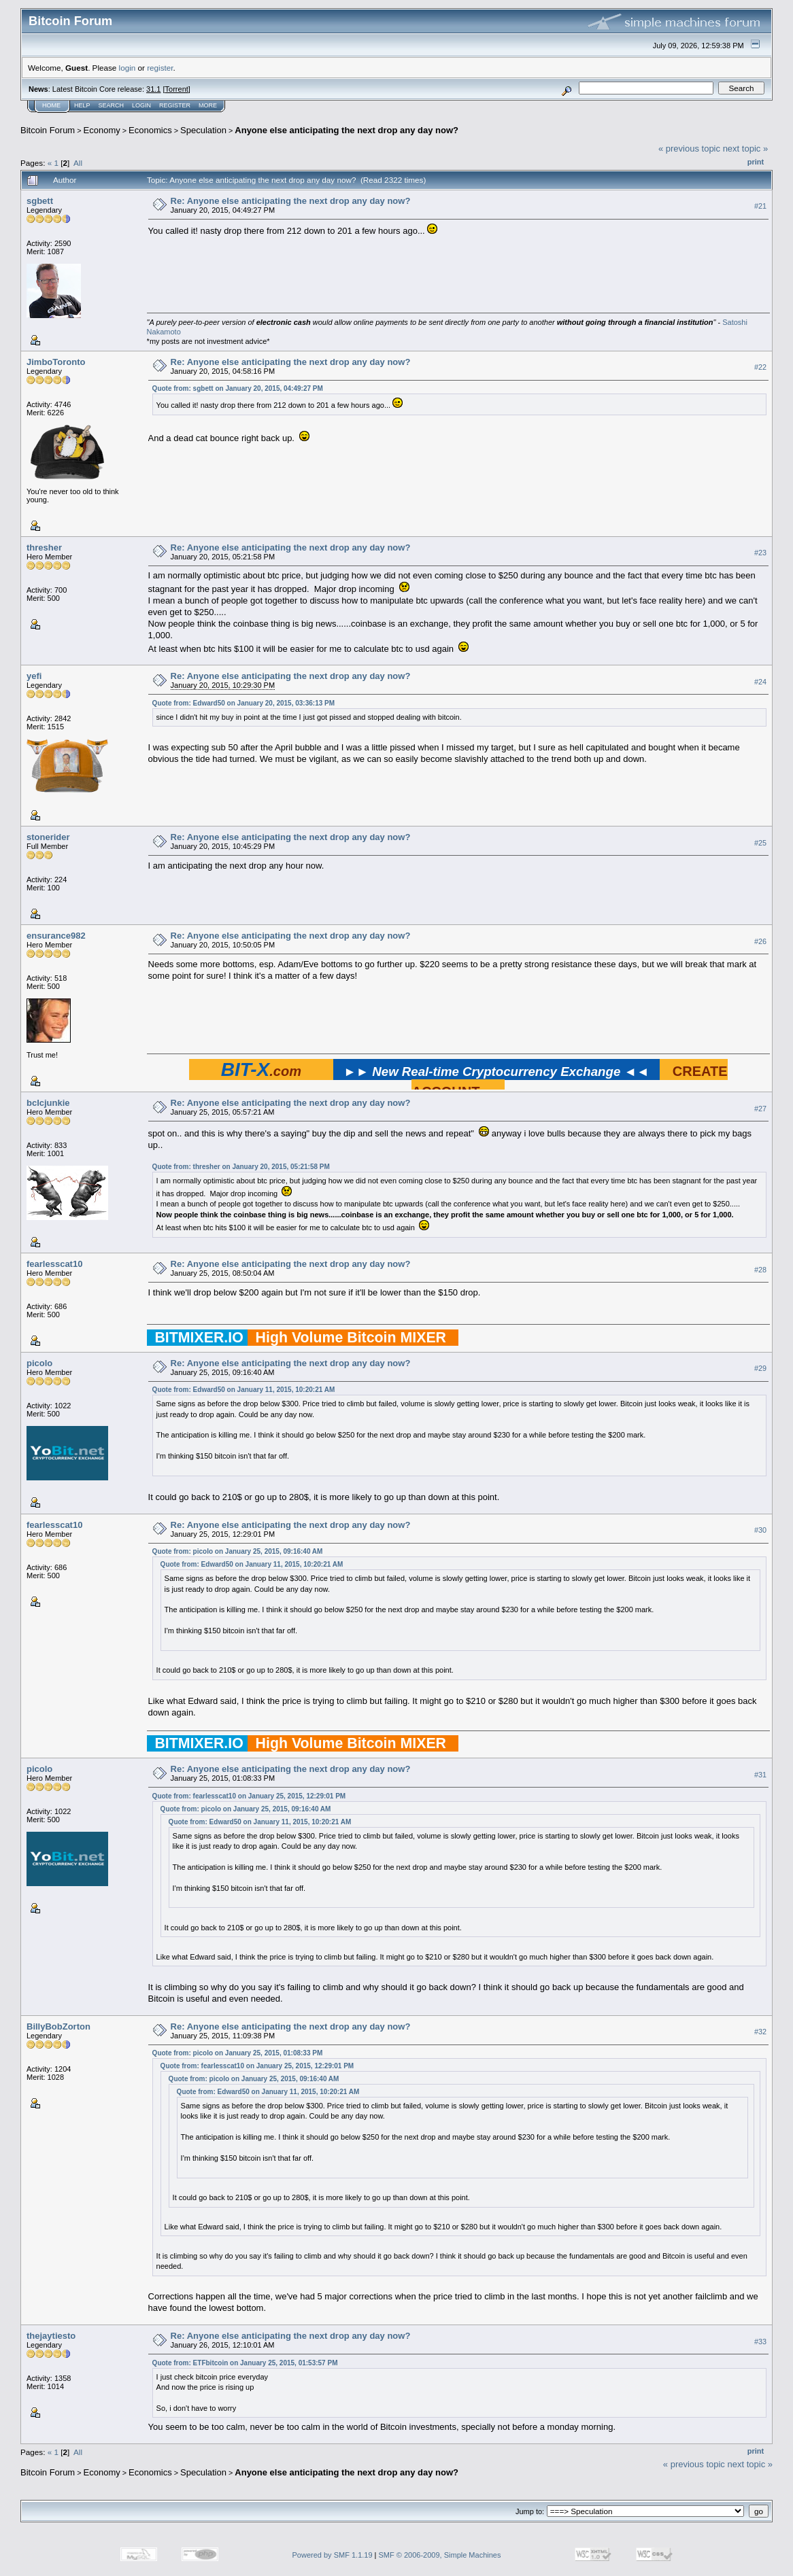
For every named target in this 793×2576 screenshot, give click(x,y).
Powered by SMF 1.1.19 (332, 2555)
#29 (760, 1368)
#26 (760, 941)
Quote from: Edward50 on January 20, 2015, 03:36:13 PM (243, 703)
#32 (760, 2031)
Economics (150, 130)
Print (755, 162)
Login (141, 105)
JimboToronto (56, 362)
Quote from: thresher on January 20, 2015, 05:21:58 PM (241, 1166)
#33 (760, 2341)
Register (174, 105)
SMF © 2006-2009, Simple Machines (440, 2555)
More (208, 105)
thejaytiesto (51, 2336)
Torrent (176, 89)
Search (111, 105)
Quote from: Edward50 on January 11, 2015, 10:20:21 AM (243, 1389)
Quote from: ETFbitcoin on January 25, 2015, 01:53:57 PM (245, 2363)
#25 (760, 843)
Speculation (203, 130)
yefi (34, 676)
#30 (760, 1530)
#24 (760, 682)
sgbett (40, 201)
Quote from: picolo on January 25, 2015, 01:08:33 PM (237, 2053)
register (160, 67)
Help (82, 105)
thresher (44, 547)
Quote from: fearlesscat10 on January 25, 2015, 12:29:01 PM (249, 1796)
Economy (102, 130)
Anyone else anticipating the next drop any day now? (346, 130)
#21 (760, 206)
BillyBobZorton (58, 2026)
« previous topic (689, 148)
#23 (760, 553)
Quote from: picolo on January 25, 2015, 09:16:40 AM (237, 1551)
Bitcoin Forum (47, 130)
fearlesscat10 (54, 1264)
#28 (760, 1270)
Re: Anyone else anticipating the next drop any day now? (291, 201)
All (77, 162)
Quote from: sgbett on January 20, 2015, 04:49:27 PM (237, 388)
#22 (760, 367)
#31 (760, 1775)
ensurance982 (56, 935)
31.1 (153, 89)
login (127, 67)
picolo (39, 1363)
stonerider (48, 837)
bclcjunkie (48, 1103)
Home (51, 105)
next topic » (746, 148)
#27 (760, 1108)
